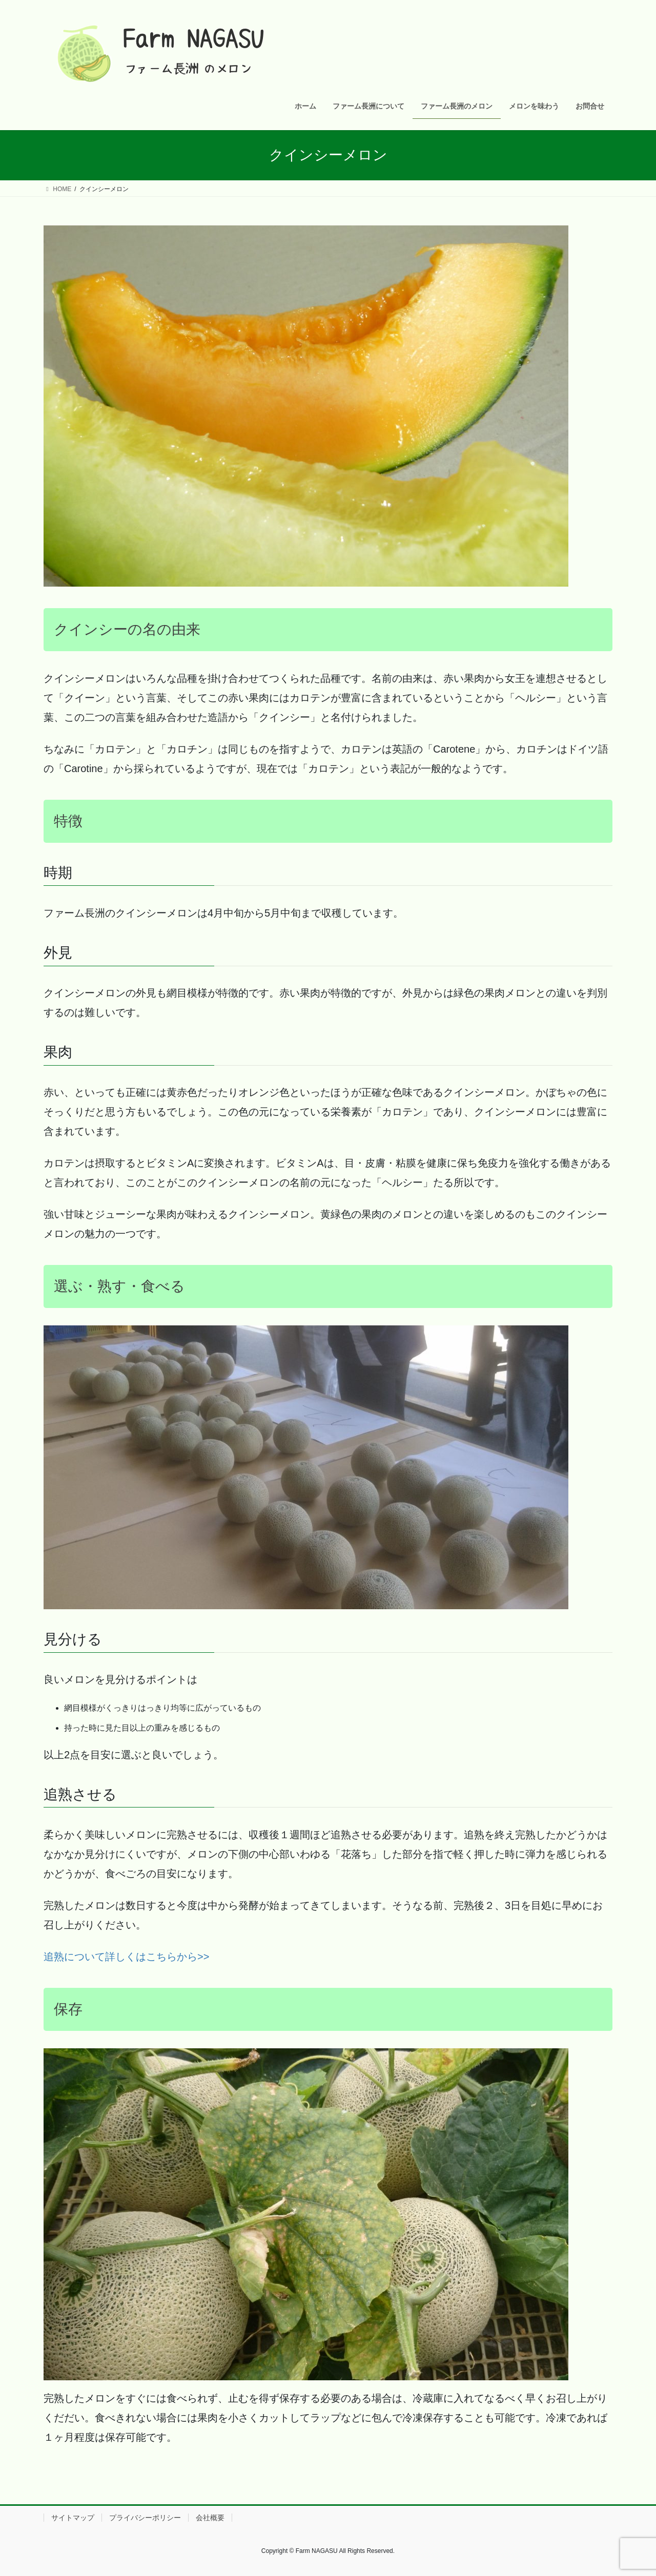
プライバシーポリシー (145, 2517)
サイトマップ (72, 2517)
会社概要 (210, 2517)
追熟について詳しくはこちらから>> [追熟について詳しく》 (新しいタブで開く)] (126, 1956)
